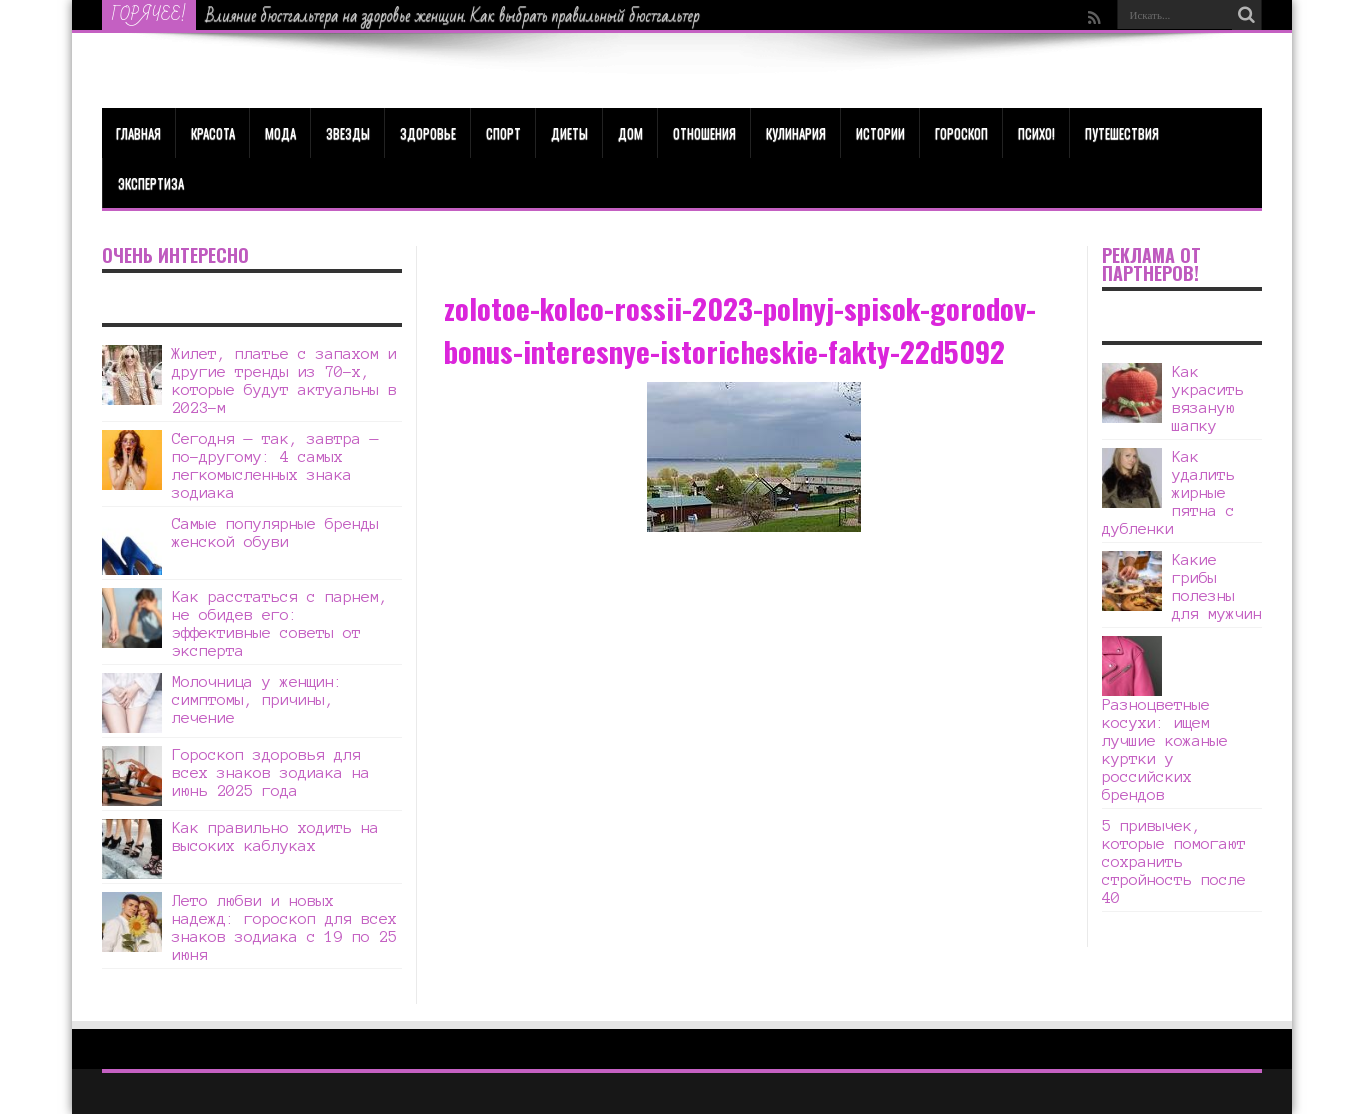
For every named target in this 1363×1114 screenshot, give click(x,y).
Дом (630, 133)
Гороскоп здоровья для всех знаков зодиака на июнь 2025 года (271, 772)
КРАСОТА (213, 133)
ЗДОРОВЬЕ (428, 133)
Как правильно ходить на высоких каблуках (275, 836)
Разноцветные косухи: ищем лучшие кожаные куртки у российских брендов (1165, 749)
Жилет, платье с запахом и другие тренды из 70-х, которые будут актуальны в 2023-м (284, 380)
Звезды (348, 133)
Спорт (503, 133)
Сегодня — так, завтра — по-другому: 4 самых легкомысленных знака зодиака (275, 465)
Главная (138, 133)
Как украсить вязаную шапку (1208, 398)
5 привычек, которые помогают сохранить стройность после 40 (1174, 861)
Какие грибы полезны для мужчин (1217, 586)
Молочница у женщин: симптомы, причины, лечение (257, 699)
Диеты (569, 133)
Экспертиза (151, 183)
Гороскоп (961, 133)
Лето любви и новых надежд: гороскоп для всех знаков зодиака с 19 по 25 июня (284, 927)
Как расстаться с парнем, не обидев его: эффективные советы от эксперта (280, 623)
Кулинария (796, 133)
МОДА (280, 133)
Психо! (1036, 133)
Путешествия (1122, 133)
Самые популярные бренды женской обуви (275, 532)
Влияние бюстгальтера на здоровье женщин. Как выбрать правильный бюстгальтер (453, 16)
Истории (880, 133)
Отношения (704, 133)
